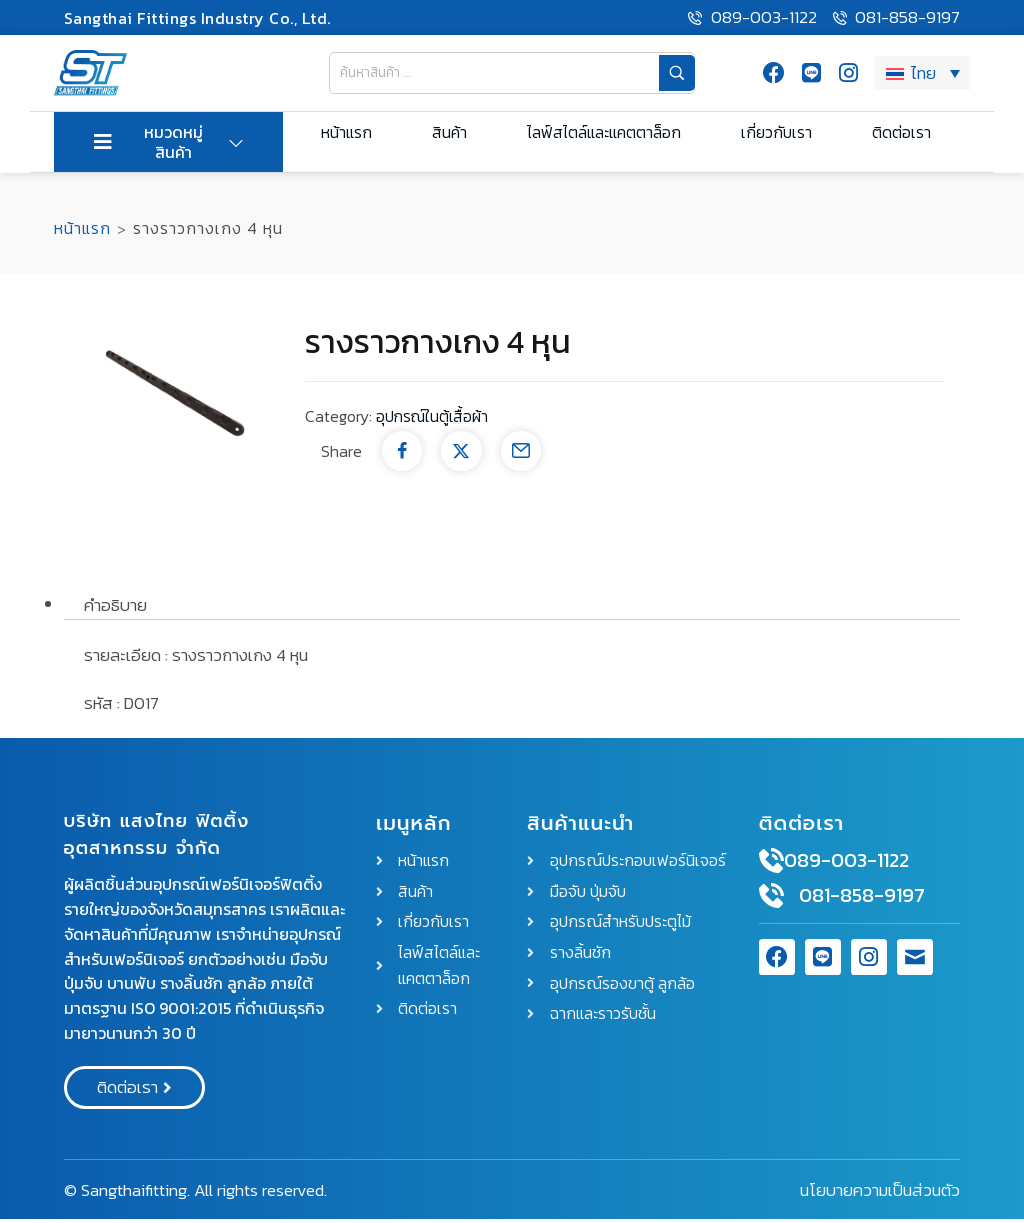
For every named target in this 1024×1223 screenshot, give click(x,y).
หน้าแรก (82, 233)
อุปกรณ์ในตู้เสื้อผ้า (434, 421)
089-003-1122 (846, 865)
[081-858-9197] (771, 900)
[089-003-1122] (771, 865)
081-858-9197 (862, 900)
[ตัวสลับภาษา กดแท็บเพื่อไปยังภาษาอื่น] (922, 75)
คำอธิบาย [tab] (115, 609)
